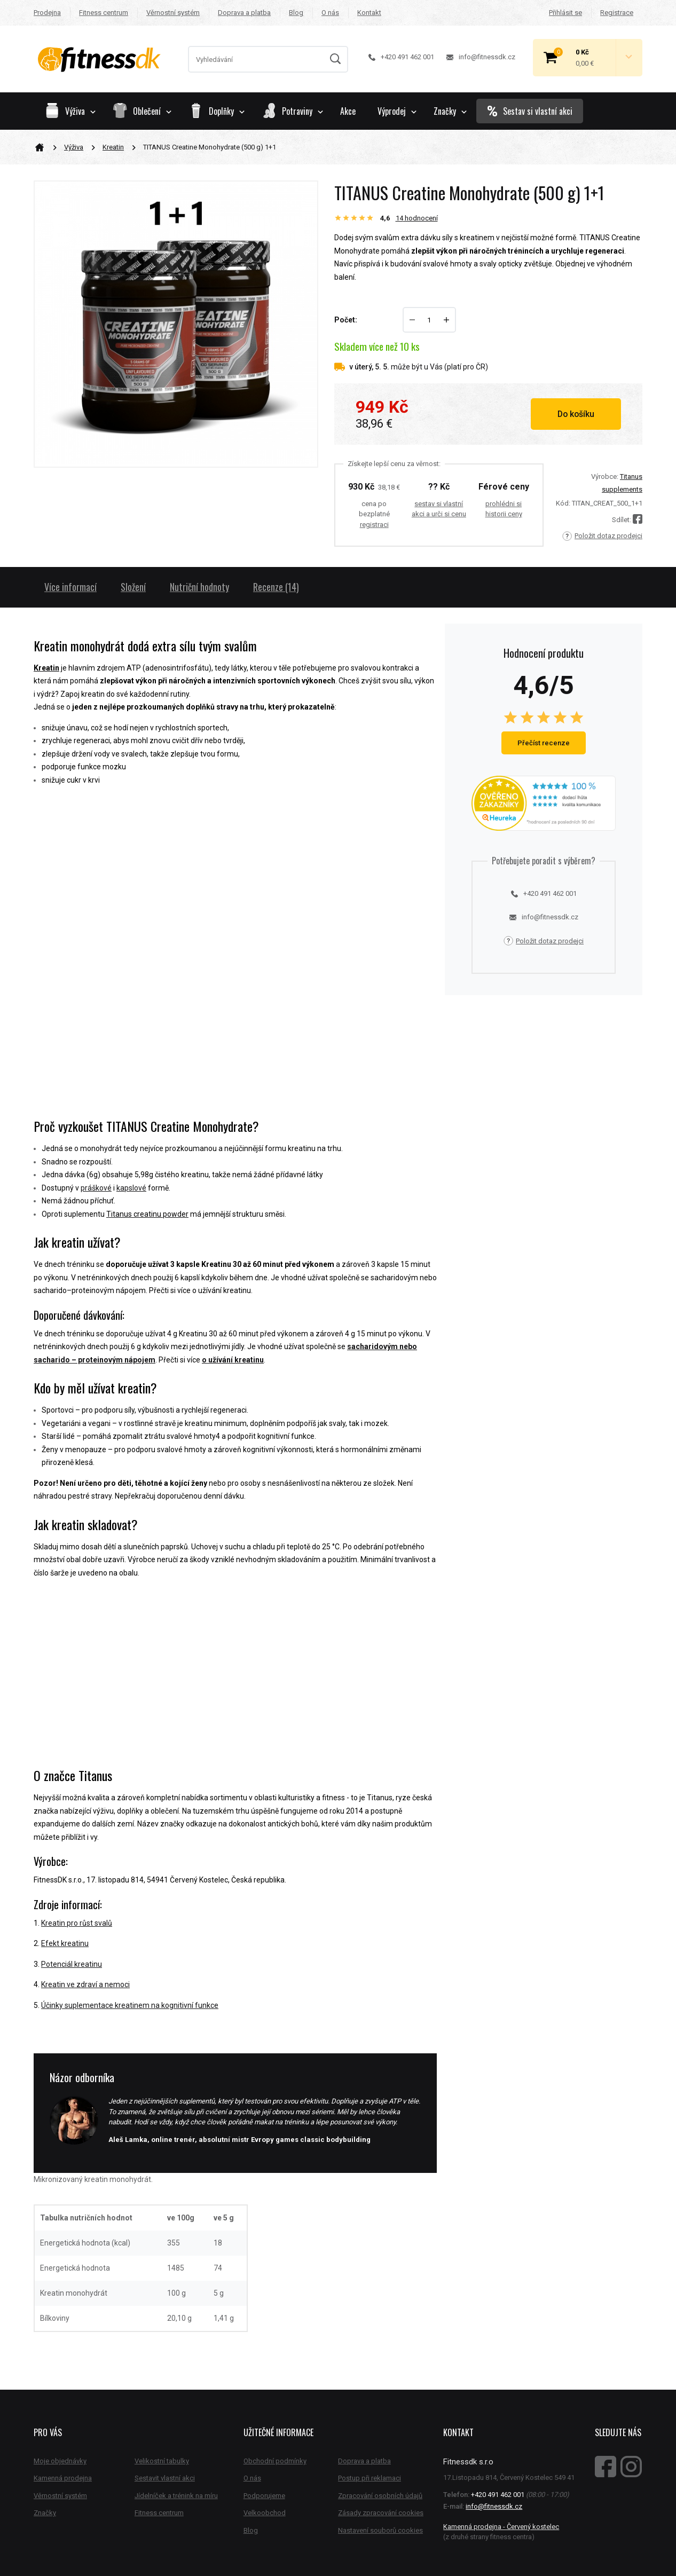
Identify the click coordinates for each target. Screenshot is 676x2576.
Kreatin (113, 147)
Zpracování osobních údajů (380, 2496)
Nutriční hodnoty (199, 587)
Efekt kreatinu (65, 1943)
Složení (133, 587)
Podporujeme (264, 2496)
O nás (330, 13)
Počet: (345, 320)
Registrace (616, 13)
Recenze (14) (276, 587)
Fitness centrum (103, 13)
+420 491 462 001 (401, 57)
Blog (296, 13)
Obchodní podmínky (274, 2461)
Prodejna (47, 13)
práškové (96, 1188)
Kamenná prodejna (63, 2478)
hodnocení (417, 218)
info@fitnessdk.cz (480, 57)
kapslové (131, 1188)
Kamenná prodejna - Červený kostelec (501, 2527)
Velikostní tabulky (162, 2461)
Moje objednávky (60, 2461)
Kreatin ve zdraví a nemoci (85, 1984)
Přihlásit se (565, 13)
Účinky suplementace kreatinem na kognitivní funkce (129, 2005)
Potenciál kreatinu (71, 1964)
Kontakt (369, 13)
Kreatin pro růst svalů (76, 1923)
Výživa (73, 147)
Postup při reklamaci (369, 2478)
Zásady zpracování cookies (380, 2513)
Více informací (70, 587)
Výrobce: (604, 476)
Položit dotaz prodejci (602, 536)
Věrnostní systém (173, 13)
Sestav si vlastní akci (529, 111)
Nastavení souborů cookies (380, 2530)
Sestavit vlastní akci (165, 2478)
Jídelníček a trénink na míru (176, 2496)
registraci (374, 525)
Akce (348, 111)
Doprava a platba (244, 13)
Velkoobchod (264, 2513)
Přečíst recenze (543, 743)
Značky (450, 111)
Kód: (563, 503)
